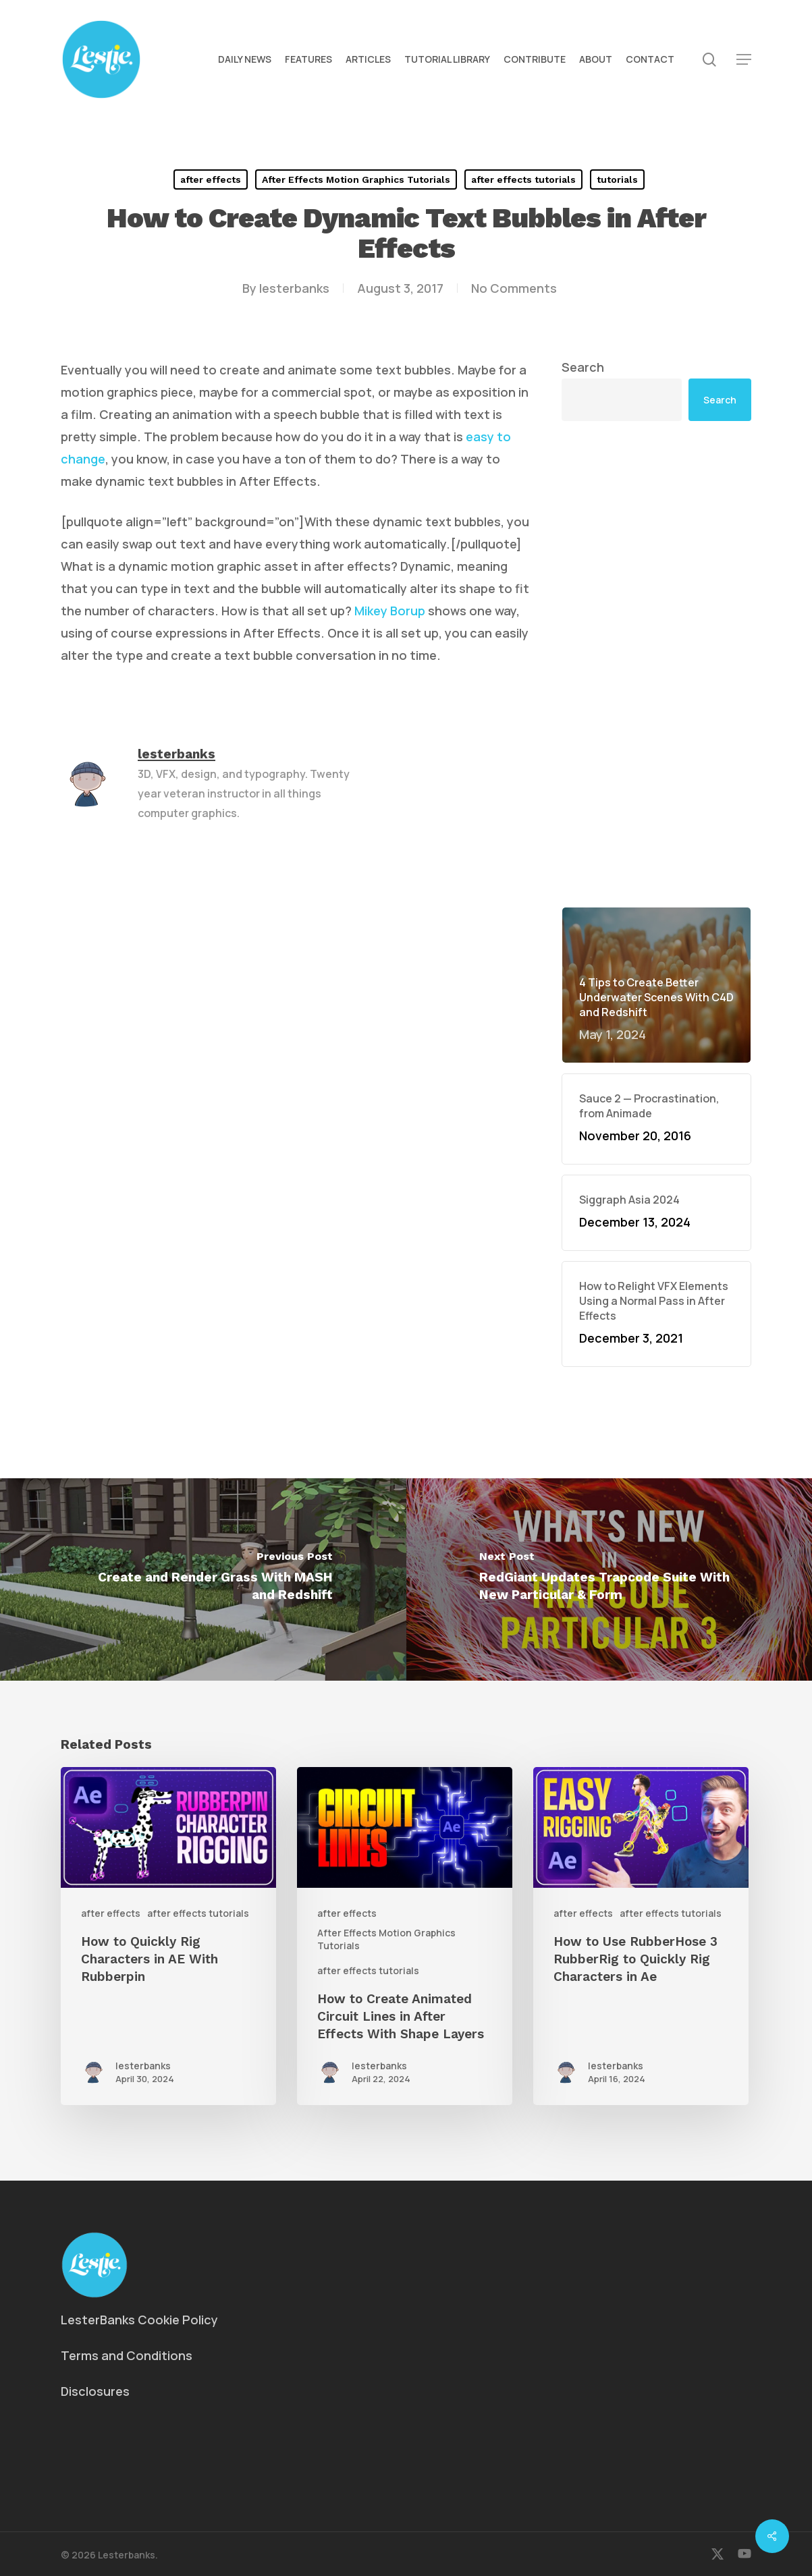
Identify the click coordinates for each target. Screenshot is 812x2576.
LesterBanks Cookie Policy (139, 2320)
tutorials (617, 179)
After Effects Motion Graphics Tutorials (356, 179)
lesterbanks (294, 288)
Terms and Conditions (126, 2355)
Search (583, 367)
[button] (743, 60)
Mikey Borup (389, 611)
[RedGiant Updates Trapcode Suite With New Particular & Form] (609, 1579)
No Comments (514, 288)
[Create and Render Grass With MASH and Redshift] (203, 1579)
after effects (210, 179)
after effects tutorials (523, 179)
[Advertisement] (656, 663)
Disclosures (95, 2391)
